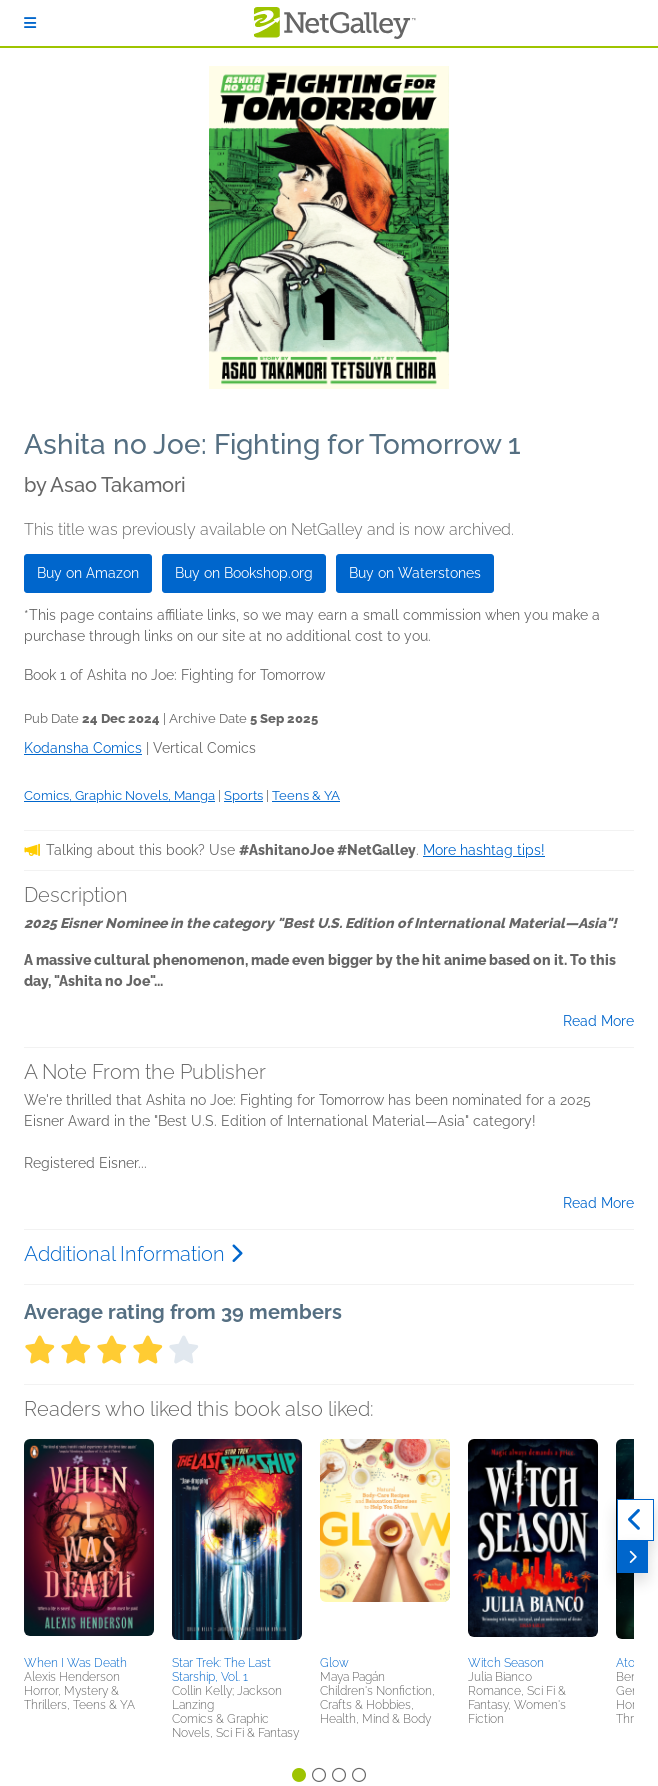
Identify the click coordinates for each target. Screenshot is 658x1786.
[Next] (632, 1557)
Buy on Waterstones (415, 573)
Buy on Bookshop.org (244, 573)
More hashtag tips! (484, 850)
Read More (598, 1021)
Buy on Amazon (88, 573)
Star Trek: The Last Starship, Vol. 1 (221, 1670)
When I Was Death (75, 1663)
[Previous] (635, 1520)
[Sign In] (30, 23)
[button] (89, 1544)
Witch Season (506, 1663)
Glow (334, 1663)
